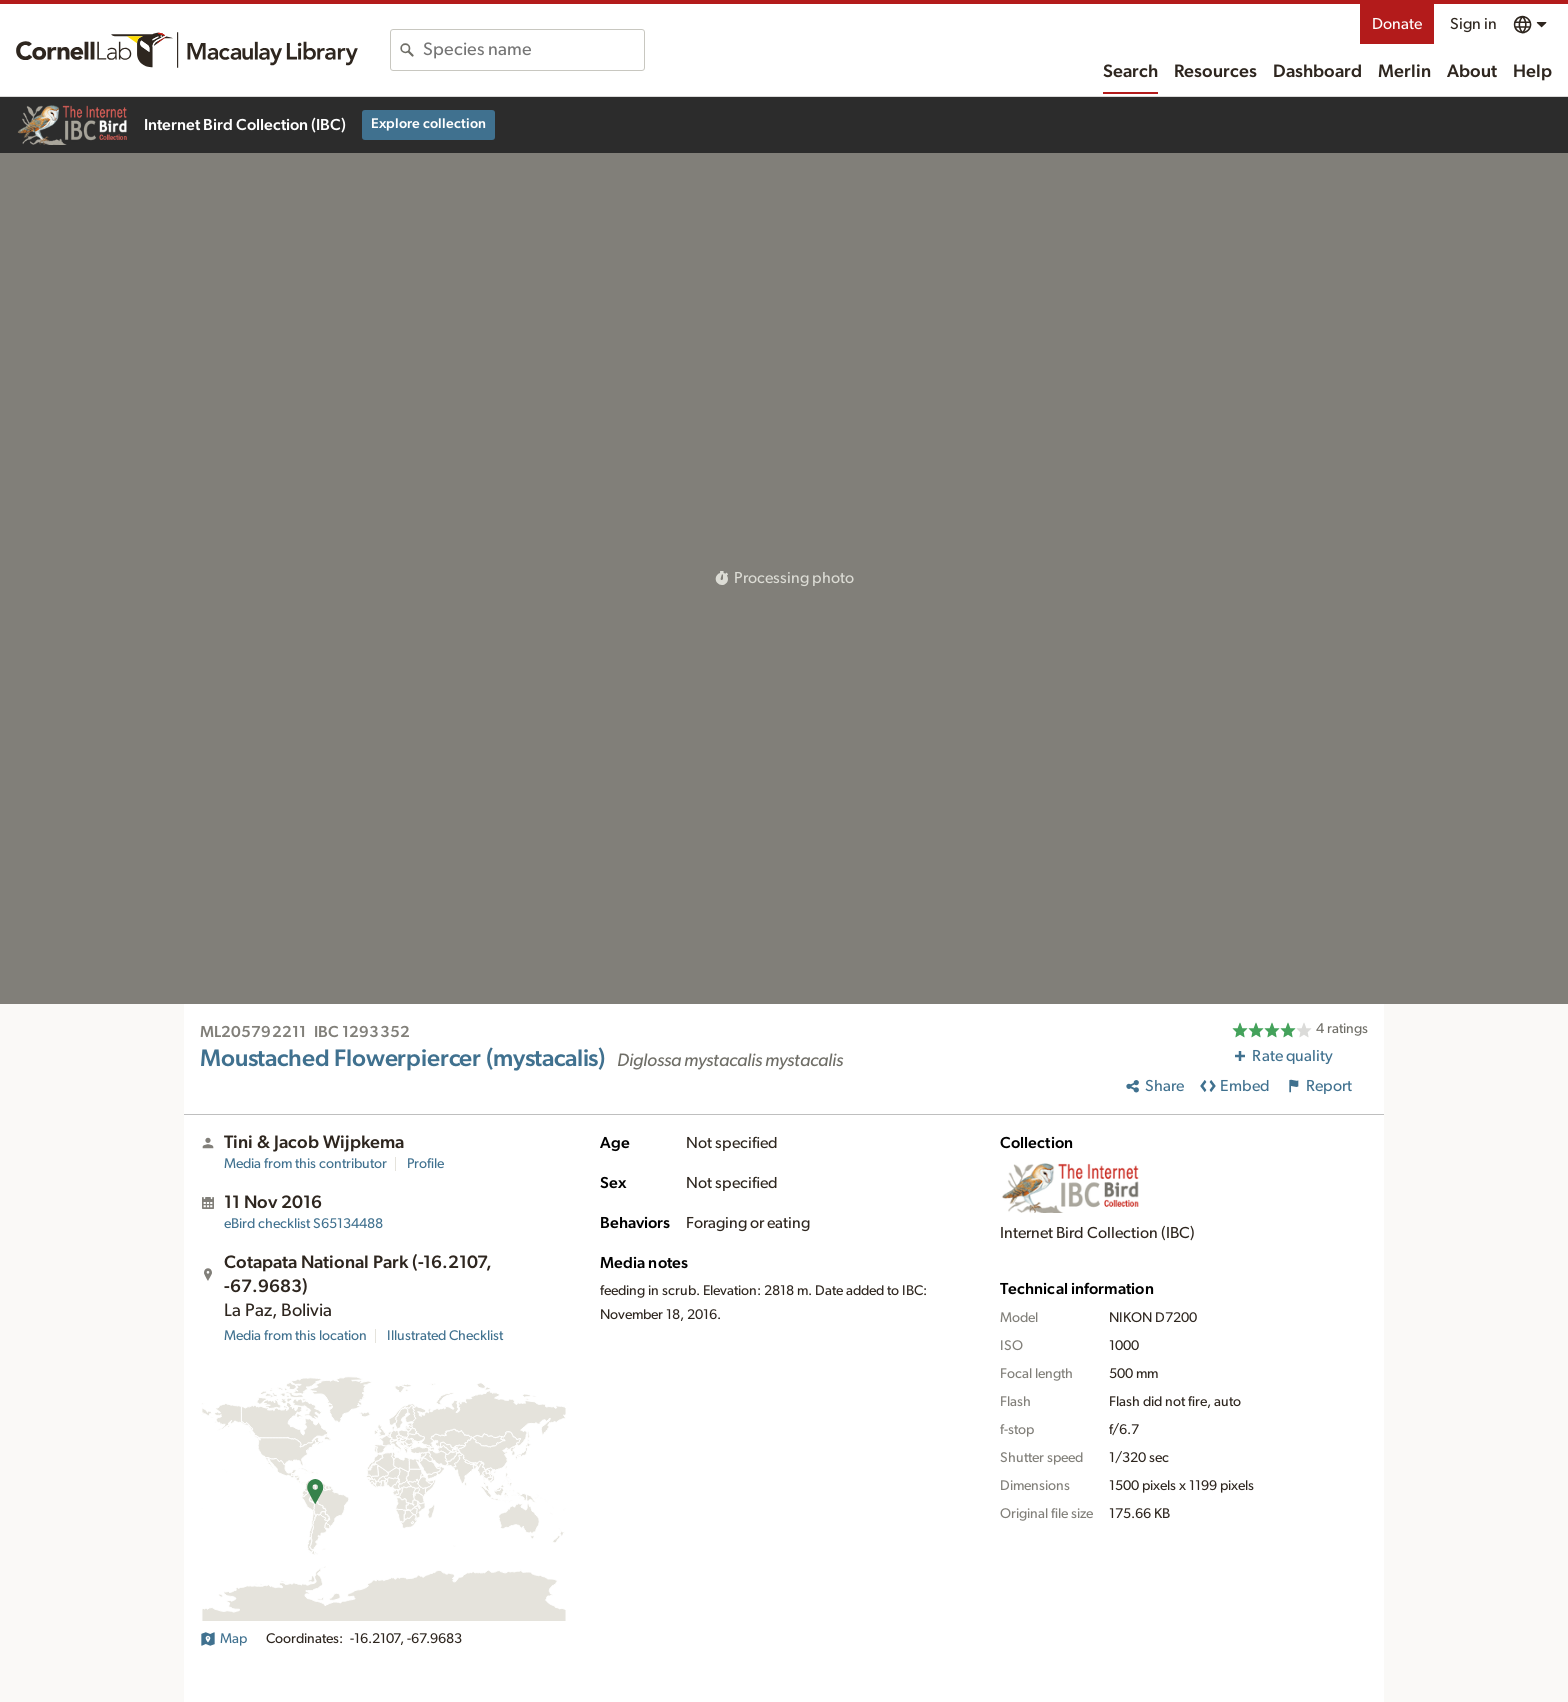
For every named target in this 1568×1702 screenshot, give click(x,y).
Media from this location (295, 1336)
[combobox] (533, 50)
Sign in (1473, 24)
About (1472, 72)
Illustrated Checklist (445, 1336)
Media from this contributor (305, 1164)
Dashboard (1317, 72)
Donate (1397, 24)
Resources (1215, 72)
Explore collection (428, 124)
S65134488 (303, 1224)
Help (1532, 72)
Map (223, 1639)
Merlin (1404, 72)
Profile (425, 1164)
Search (1130, 72)
